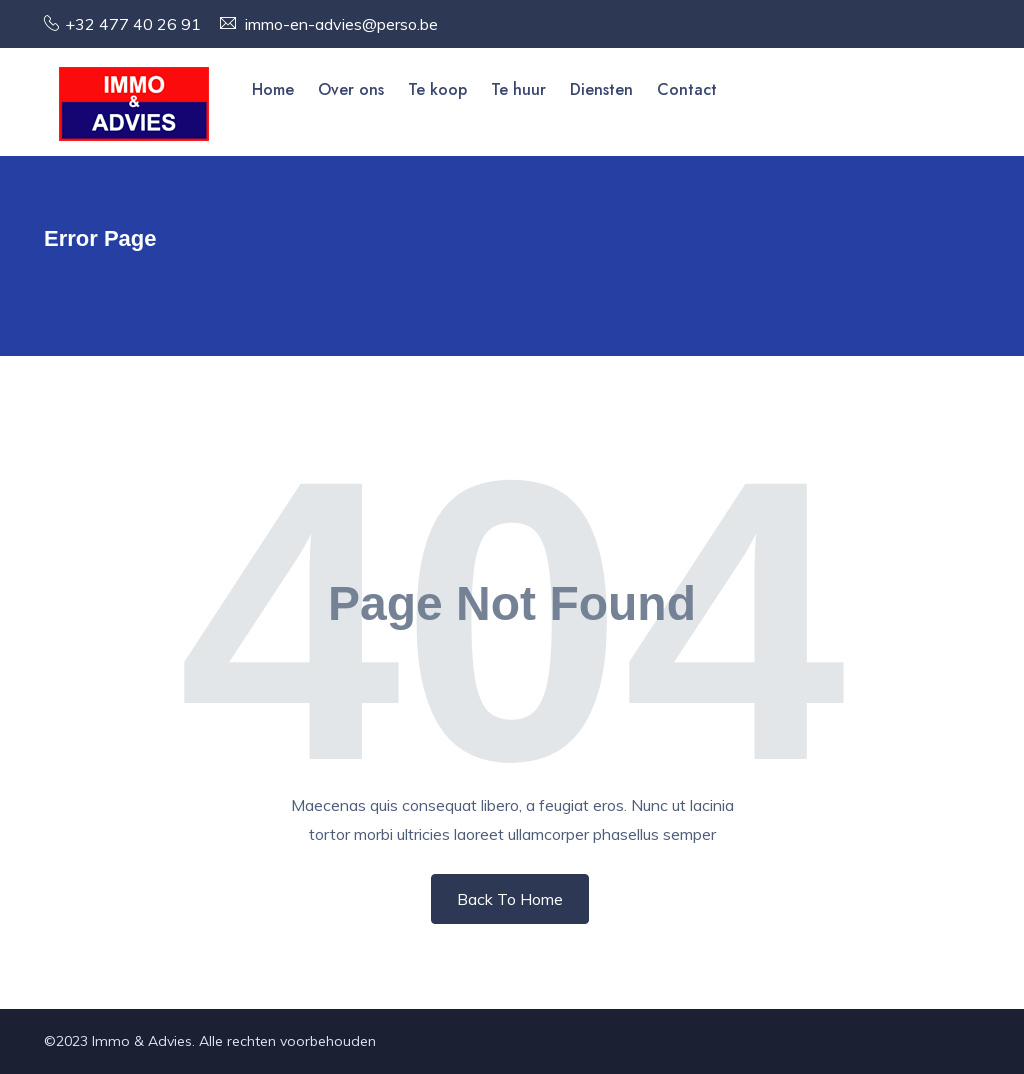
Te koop (437, 89)
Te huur (518, 89)
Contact (687, 89)
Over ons (351, 89)
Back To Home (510, 899)
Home (273, 89)
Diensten (601, 89)
